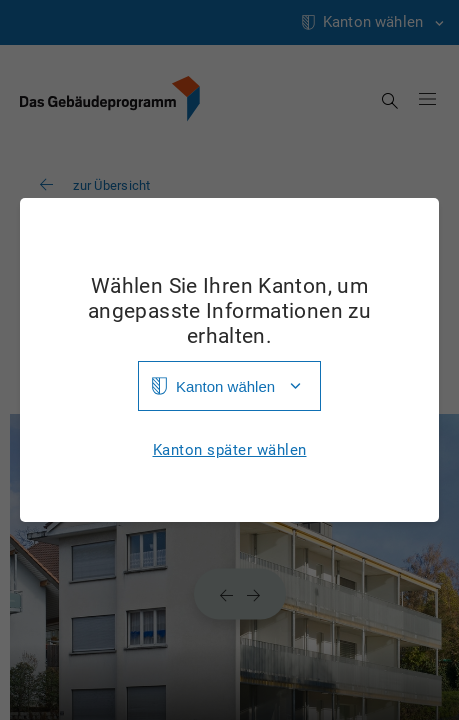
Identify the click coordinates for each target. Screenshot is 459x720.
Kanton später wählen (230, 450)
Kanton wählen (225, 386)
